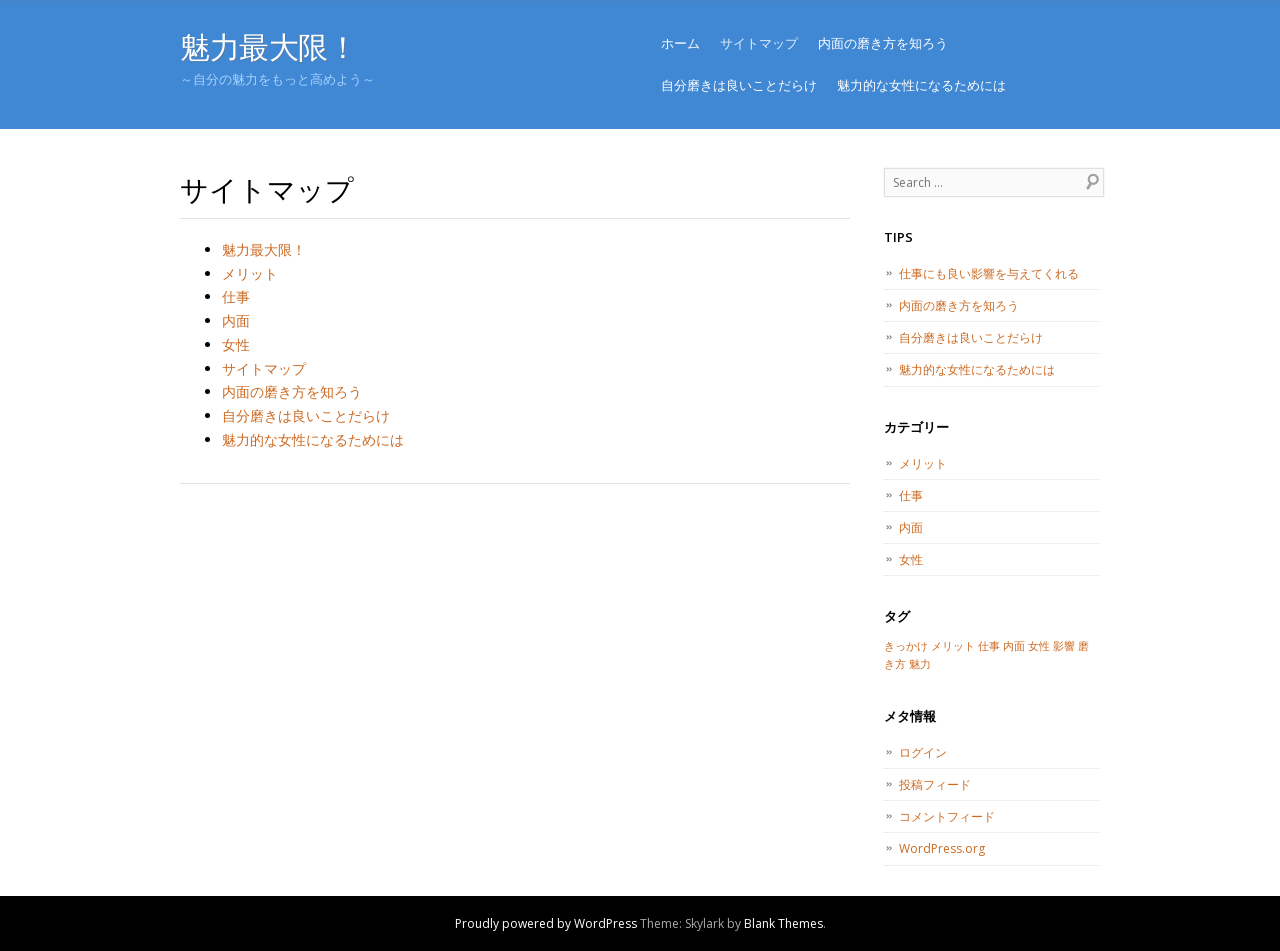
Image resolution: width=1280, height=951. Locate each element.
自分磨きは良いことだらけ (739, 85)
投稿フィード (935, 784)
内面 (236, 320)
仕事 (236, 296)
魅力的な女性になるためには (921, 85)
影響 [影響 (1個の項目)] (1064, 646)
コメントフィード (947, 816)
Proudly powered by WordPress (546, 923)
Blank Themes (783, 923)
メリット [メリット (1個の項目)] (953, 646)
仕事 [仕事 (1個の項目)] (989, 646)
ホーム (680, 43)
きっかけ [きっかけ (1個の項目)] (906, 646)
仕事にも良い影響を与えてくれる (989, 273)
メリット (250, 273)
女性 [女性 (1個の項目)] (1039, 646)
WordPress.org (942, 848)
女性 (236, 344)
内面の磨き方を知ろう (883, 43)
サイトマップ (759, 43)
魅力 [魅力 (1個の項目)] (920, 664)
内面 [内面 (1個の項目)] (1014, 646)
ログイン (923, 752)
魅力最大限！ (268, 46)
